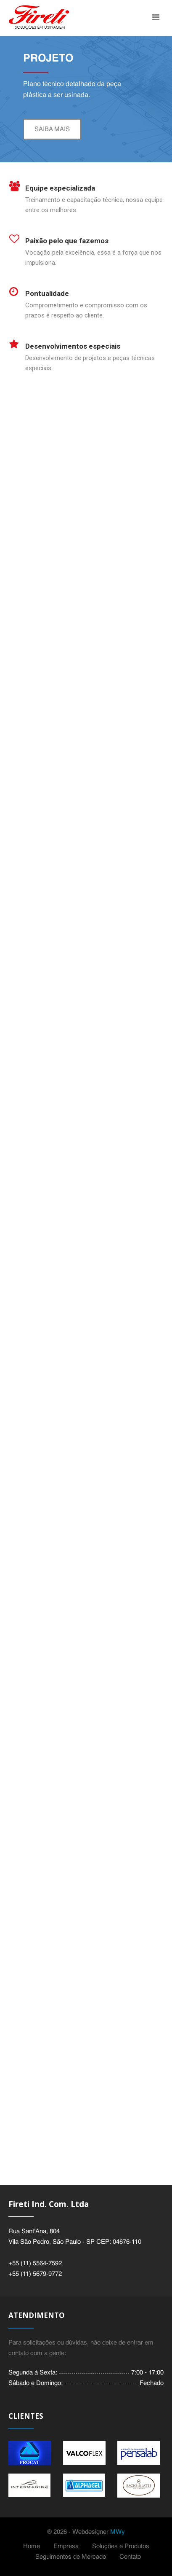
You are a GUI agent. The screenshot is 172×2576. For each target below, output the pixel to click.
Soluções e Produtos (120, 2546)
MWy (117, 2532)
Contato (130, 2557)
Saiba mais (52, 129)
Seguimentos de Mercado (70, 2557)
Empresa (66, 2546)
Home (31, 2546)
